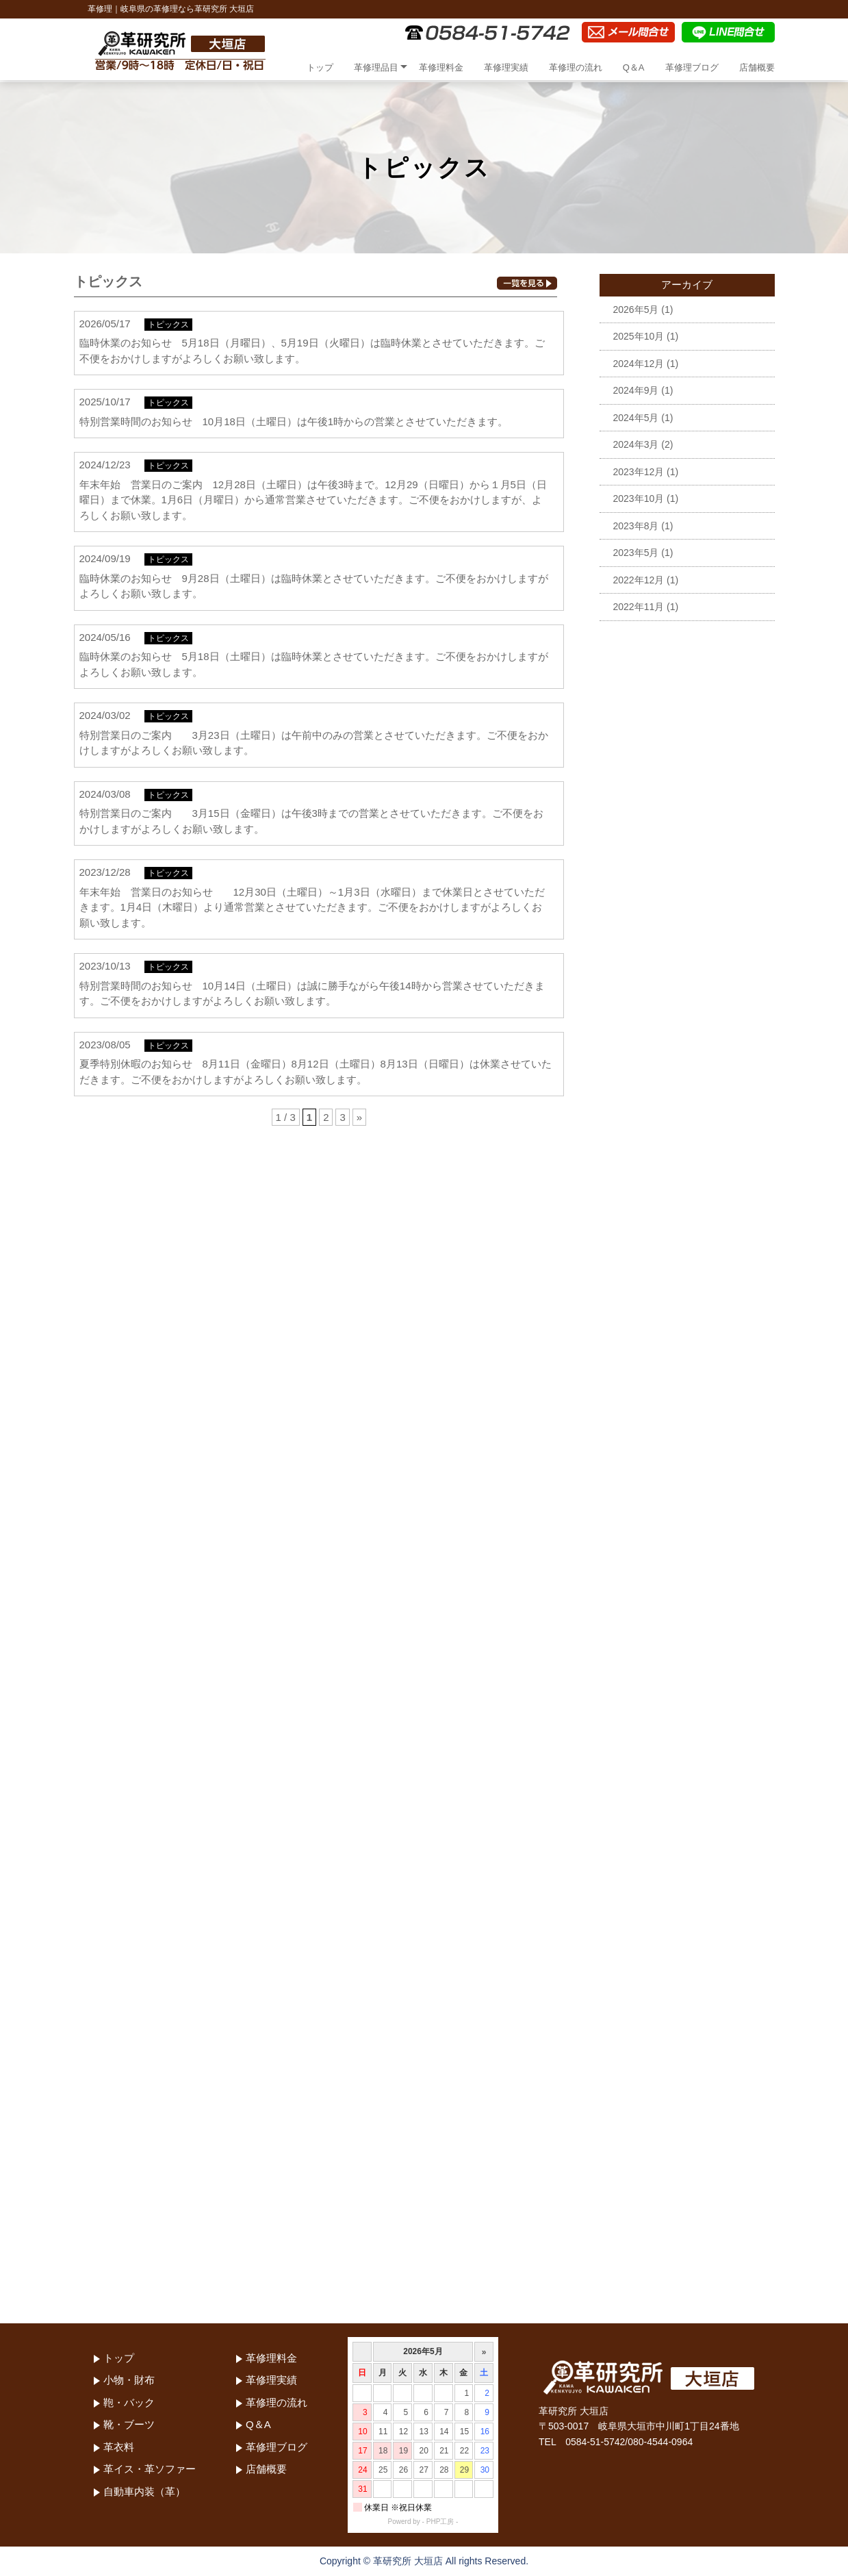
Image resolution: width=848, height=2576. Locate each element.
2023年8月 (636, 525)
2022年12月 (639, 579)
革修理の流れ (575, 67)
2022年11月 (639, 606)
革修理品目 (376, 67)
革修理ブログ (692, 67)
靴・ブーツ (129, 2424)
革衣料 (118, 2447)
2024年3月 (636, 444)
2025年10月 (639, 336)
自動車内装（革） (144, 2491)
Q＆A (634, 67)
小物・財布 (129, 2380)
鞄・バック (129, 2402)
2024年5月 (636, 417)
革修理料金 (441, 67)
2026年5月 (636, 309)
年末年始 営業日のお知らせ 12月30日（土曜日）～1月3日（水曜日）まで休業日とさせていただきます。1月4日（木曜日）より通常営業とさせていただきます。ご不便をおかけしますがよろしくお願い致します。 (312, 907)
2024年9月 (636, 390)
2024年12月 (639, 363)
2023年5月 (636, 552)
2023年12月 (639, 471)
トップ (320, 67)
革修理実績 (506, 67)
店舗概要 (757, 67)
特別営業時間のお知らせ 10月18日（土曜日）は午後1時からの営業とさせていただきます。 (294, 421)
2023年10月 (639, 498)
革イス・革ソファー (149, 2469)
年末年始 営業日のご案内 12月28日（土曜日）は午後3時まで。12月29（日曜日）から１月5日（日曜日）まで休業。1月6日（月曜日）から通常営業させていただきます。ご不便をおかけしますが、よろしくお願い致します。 (313, 500)
